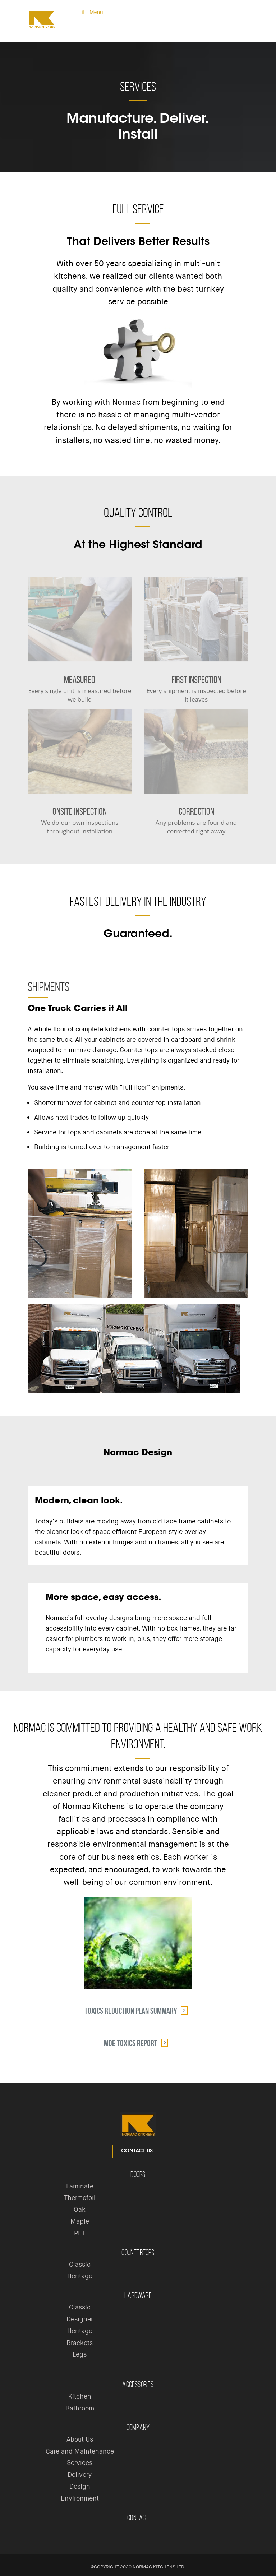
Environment (80, 2498)
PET (80, 2233)
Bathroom (79, 2408)
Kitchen (79, 2396)
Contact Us (137, 2151)
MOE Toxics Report (130, 2043)
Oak (80, 2209)
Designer (79, 2319)
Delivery (80, 2474)
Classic (80, 2264)
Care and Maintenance (80, 2451)
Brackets (79, 2343)
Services (79, 2463)
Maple (79, 2221)
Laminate (79, 2186)
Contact (137, 2517)
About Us (79, 2439)
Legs (80, 2354)
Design (79, 2486)
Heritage (79, 2276)
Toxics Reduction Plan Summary (130, 2011)
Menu (91, 12)
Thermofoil (80, 2197)
